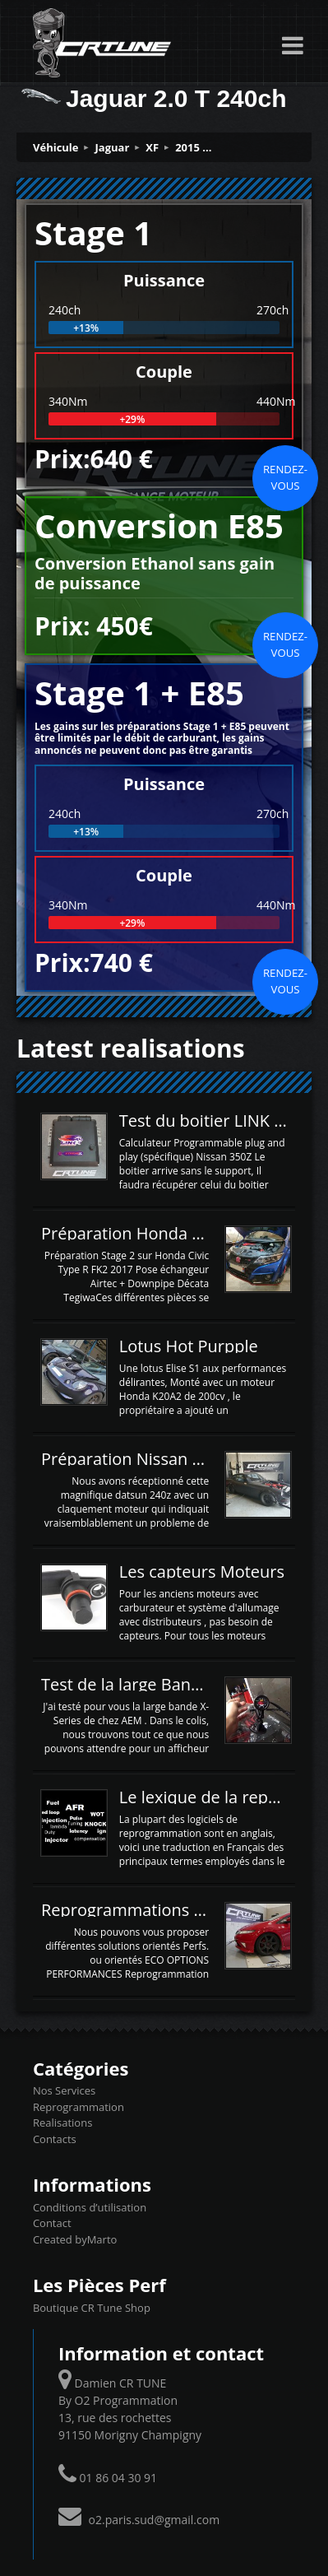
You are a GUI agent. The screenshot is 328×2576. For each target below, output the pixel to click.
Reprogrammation (78, 2106)
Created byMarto (75, 2239)
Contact (52, 2223)
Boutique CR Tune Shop (91, 2307)
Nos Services (64, 2090)
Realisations (62, 2122)
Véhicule (56, 147)
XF (152, 147)
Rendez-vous (285, 477)
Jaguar (112, 147)
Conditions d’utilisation (89, 2207)
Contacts (54, 2139)
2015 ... (193, 147)
